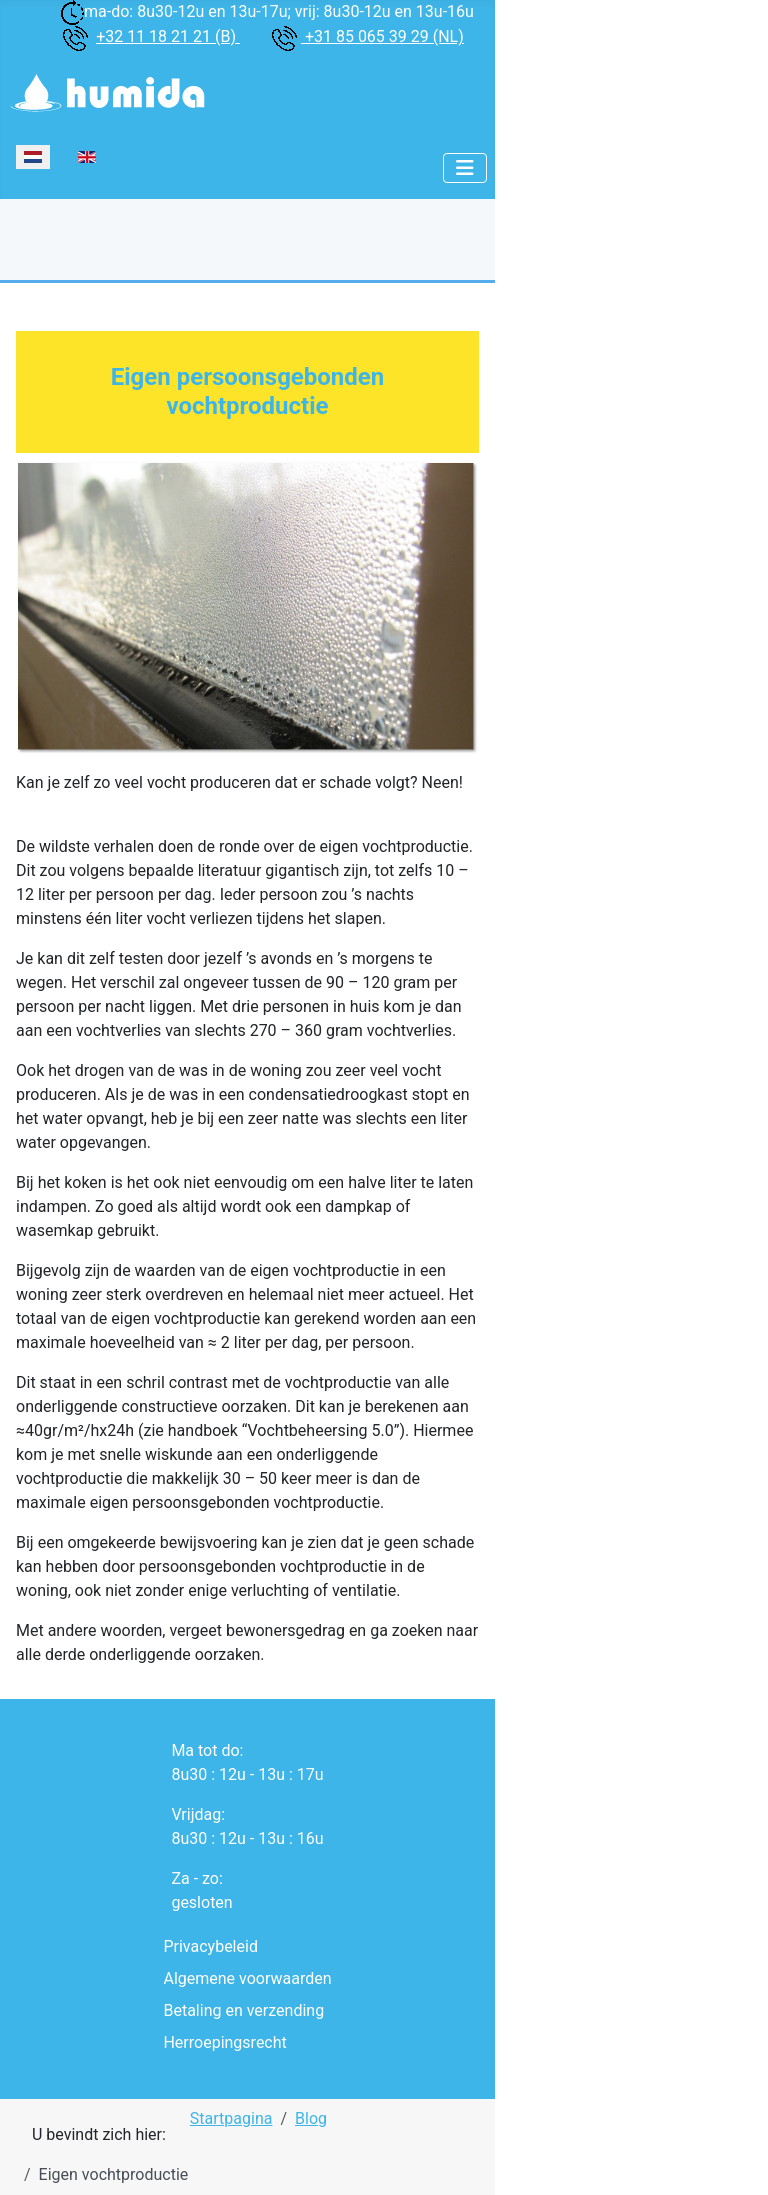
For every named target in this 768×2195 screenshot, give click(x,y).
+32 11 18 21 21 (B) (168, 36)
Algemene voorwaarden (247, 1978)
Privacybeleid (210, 1946)
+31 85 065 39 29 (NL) (382, 36)
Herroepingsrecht (224, 2042)
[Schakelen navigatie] (465, 168)
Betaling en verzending (243, 2010)
